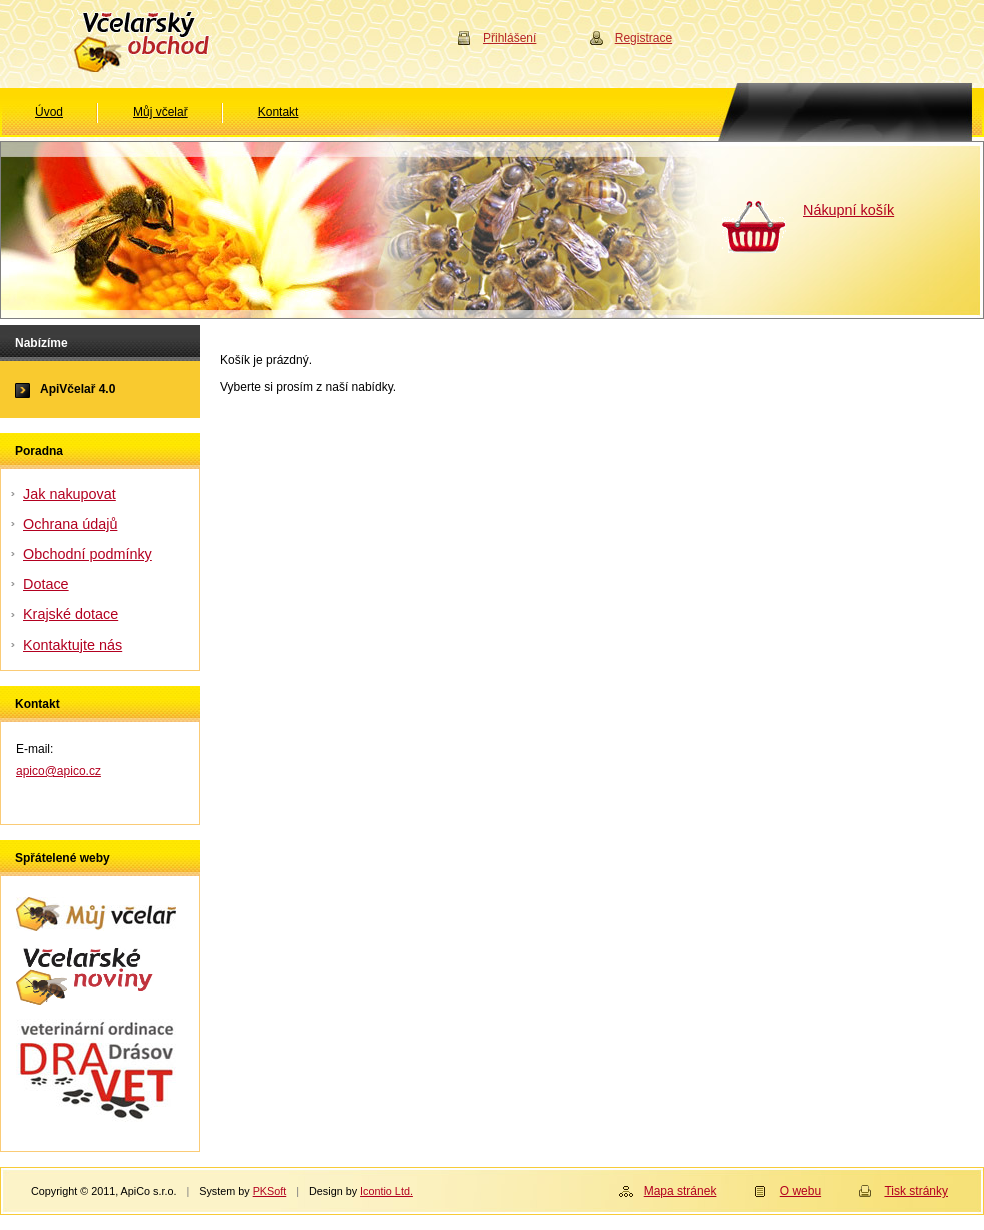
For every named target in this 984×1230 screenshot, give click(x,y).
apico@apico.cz (58, 771)
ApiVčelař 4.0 (77, 389)
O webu (800, 1191)
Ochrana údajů (70, 524)
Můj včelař (160, 112)
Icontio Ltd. (386, 1191)
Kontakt (278, 112)
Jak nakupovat (69, 494)
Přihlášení (509, 38)
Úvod (49, 112)
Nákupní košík (848, 210)
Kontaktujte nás (72, 645)
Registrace (643, 38)
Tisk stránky (916, 1191)
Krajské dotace (70, 614)
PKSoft (270, 1191)
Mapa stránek (680, 1191)
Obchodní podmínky (87, 554)
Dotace (46, 584)
